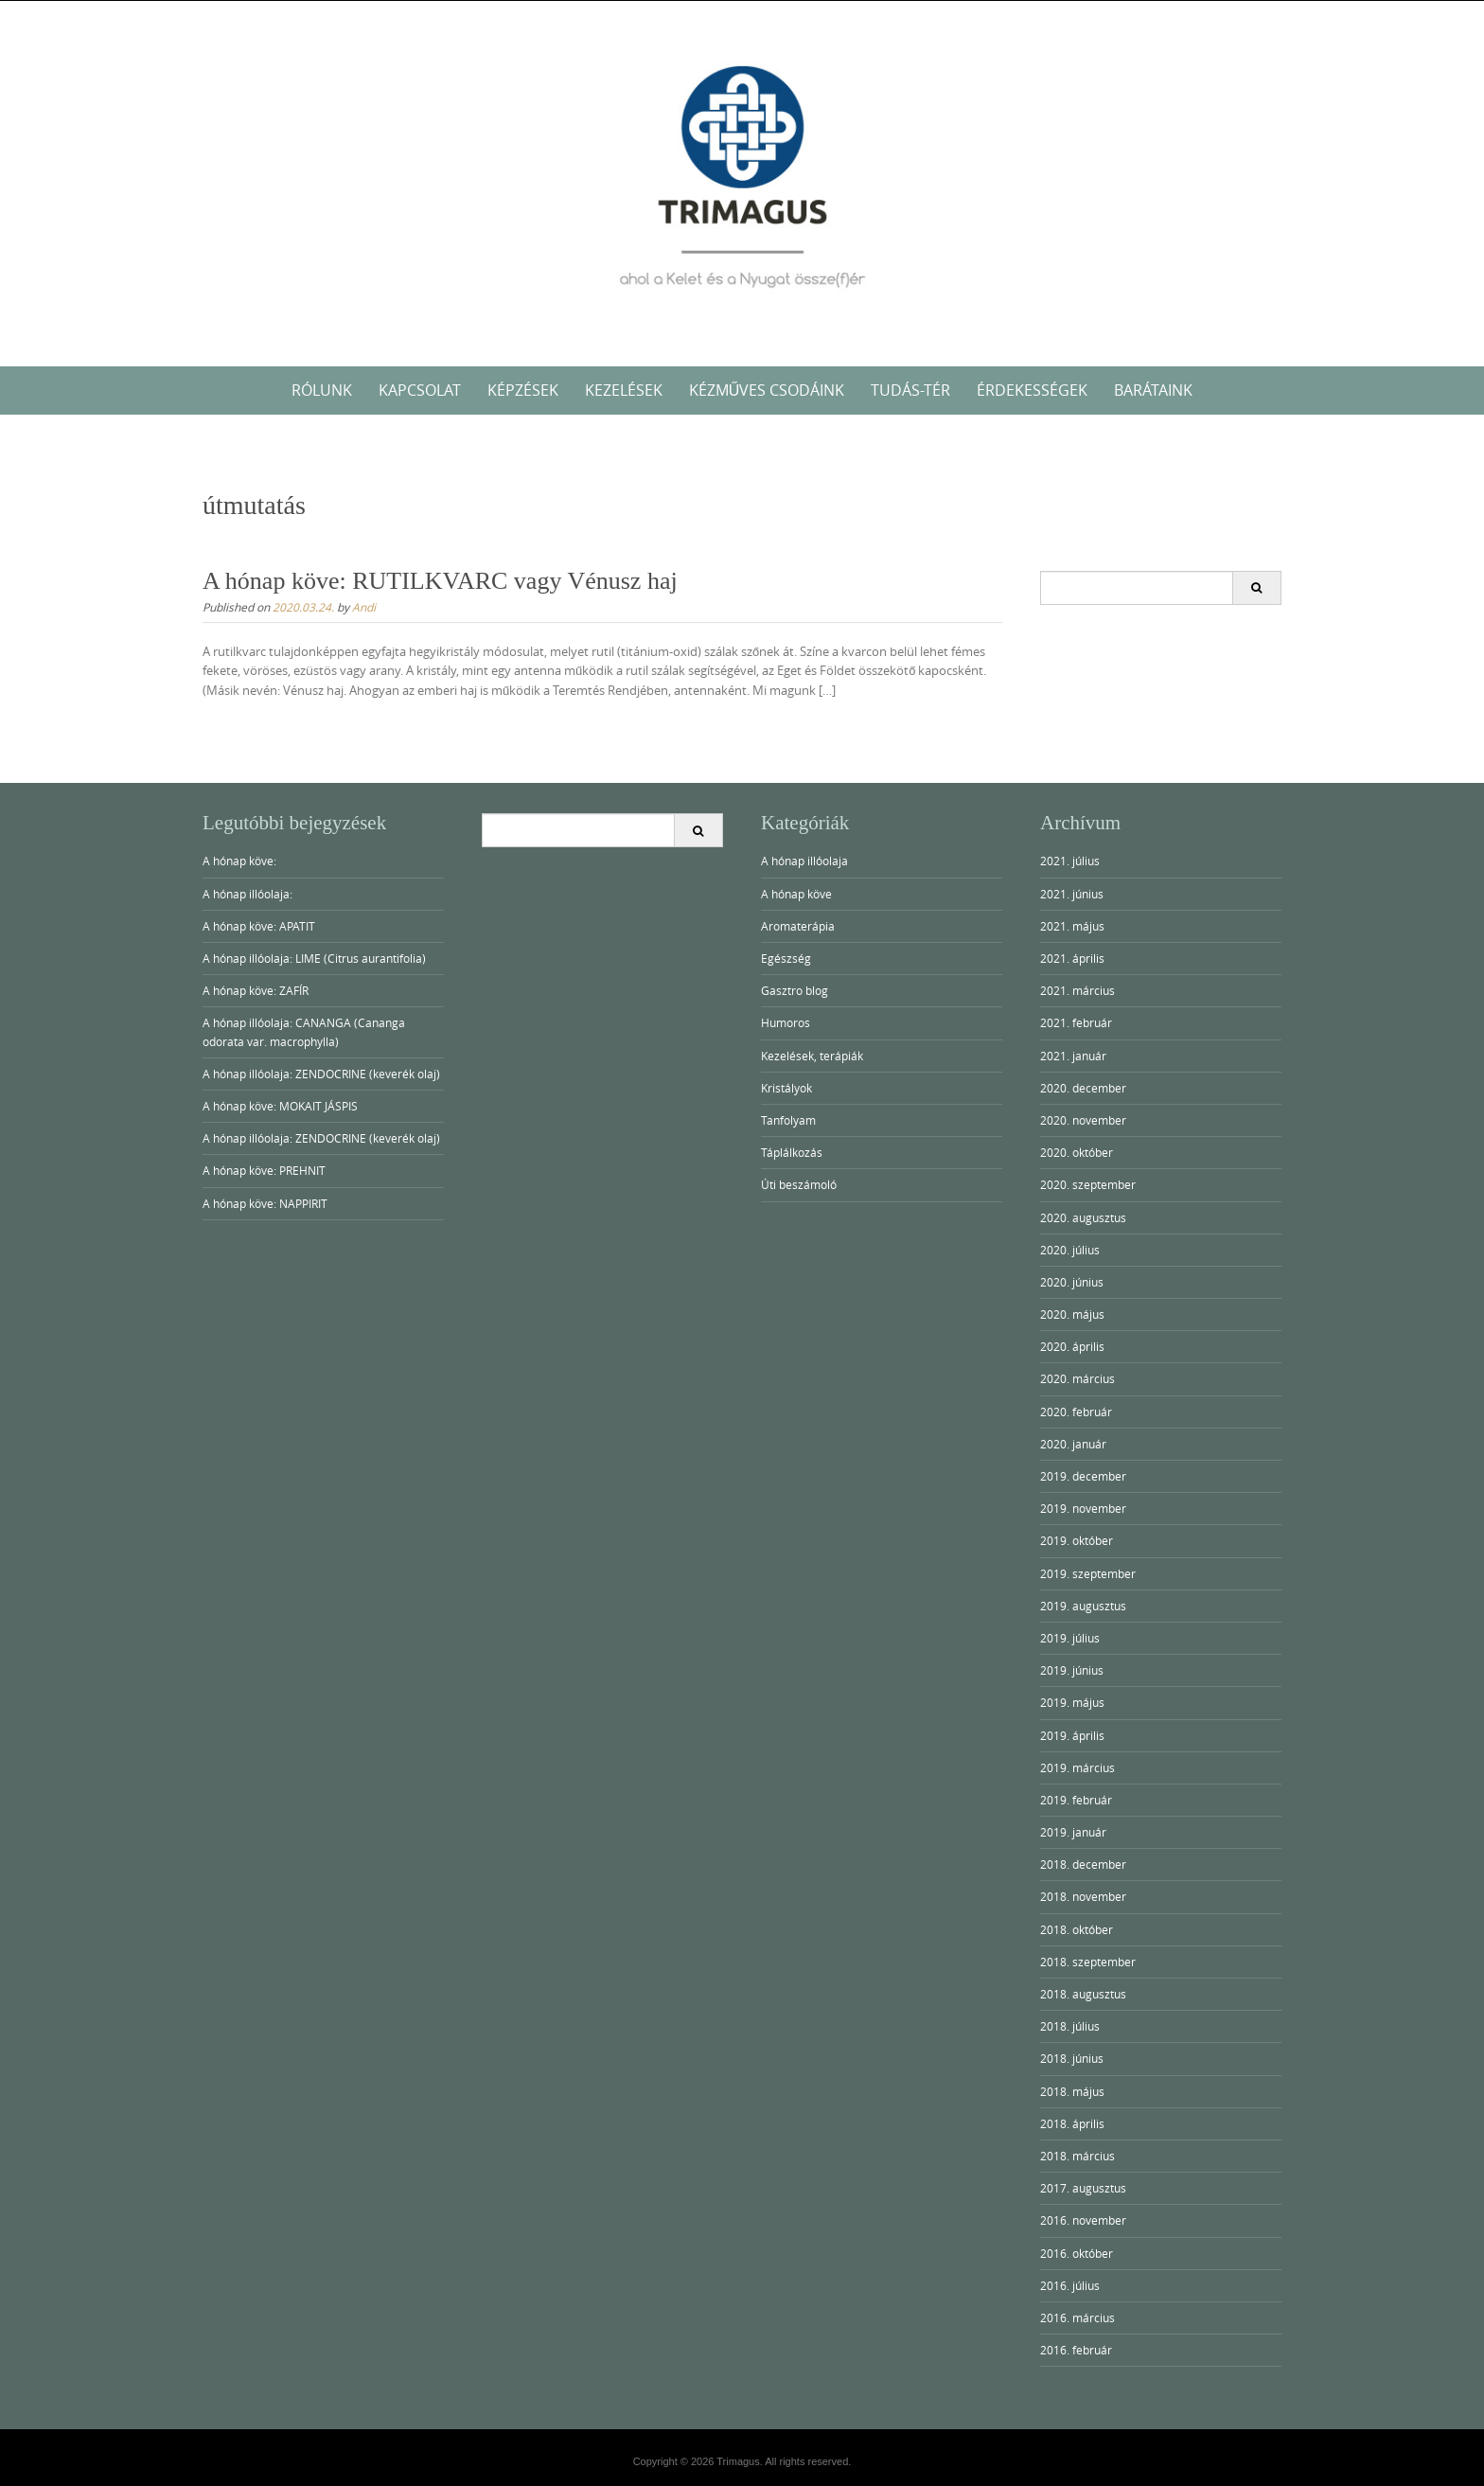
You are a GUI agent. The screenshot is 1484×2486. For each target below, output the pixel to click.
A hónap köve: (239, 860)
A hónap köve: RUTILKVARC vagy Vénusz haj (440, 581)
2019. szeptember (1088, 1573)
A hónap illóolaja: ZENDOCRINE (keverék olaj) (321, 1073)
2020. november (1083, 1120)
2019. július (1070, 1637)
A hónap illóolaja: (247, 893)
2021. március (1077, 990)
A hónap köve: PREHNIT (264, 1170)
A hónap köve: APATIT (259, 925)
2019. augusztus (1083, 1605)
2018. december (1083, 1864)
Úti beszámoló (799, 1184)
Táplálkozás (791, 1152)
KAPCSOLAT (420, 390)
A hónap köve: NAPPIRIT (265, 1203)
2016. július (1070, 2285)
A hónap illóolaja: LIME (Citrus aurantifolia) (314, 958)
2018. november (1083, 1896)
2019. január (1073, 1831)
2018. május (1072, 2091)
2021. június (1072, 893)
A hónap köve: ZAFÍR (256, 990)
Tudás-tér (910, 390)
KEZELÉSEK (623, 390)
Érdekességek (1032, 390)
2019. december (1083, 1475)
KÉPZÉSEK (522, 390)
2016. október (1076, 2253)
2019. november (1083, 1508)
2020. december (1083, 1087)
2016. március (1077, 2317)
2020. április (1072, 1346)
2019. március (1077, 1767)
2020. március (1077, 1378)
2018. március (1077, 2155)
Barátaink (1153, 390)
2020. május (1072, 1314)
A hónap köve (796, 893)
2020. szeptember (1088, 1184)
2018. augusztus (1083, 1993)
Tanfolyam (788, 1120)
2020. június (1072, 1281)
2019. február (1076, 1799)
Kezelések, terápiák (812, 1055)
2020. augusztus (1083, 1217)
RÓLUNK (322, 390)
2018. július (1070, 2025)
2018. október (1076, 1929)
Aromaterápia (798, 925)
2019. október (1076, 1540)
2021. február (1076, 1022)
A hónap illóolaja (804, 860)
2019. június (1072, 1670)
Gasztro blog (794, 990)
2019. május (1072, 1702)
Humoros (785, 1022)
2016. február (1076, 2349)
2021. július (1070, 860)
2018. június (1072, 2058)
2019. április (1072, 1735)
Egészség (786, 958)
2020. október (1076, 1152)
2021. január (1073, 1055)
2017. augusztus (1083, 2187)
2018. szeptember (1088, 1961)
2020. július (1070, 1249)
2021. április (1072, 958)
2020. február (1076, 1411)
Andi (364, 606)
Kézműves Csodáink (767, 390)
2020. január (1073, 1443)
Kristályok (786, 1087)
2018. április (1072, 2123)
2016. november (1083, 2220)
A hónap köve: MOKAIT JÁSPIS (280, 1105)
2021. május (1072, 925)
